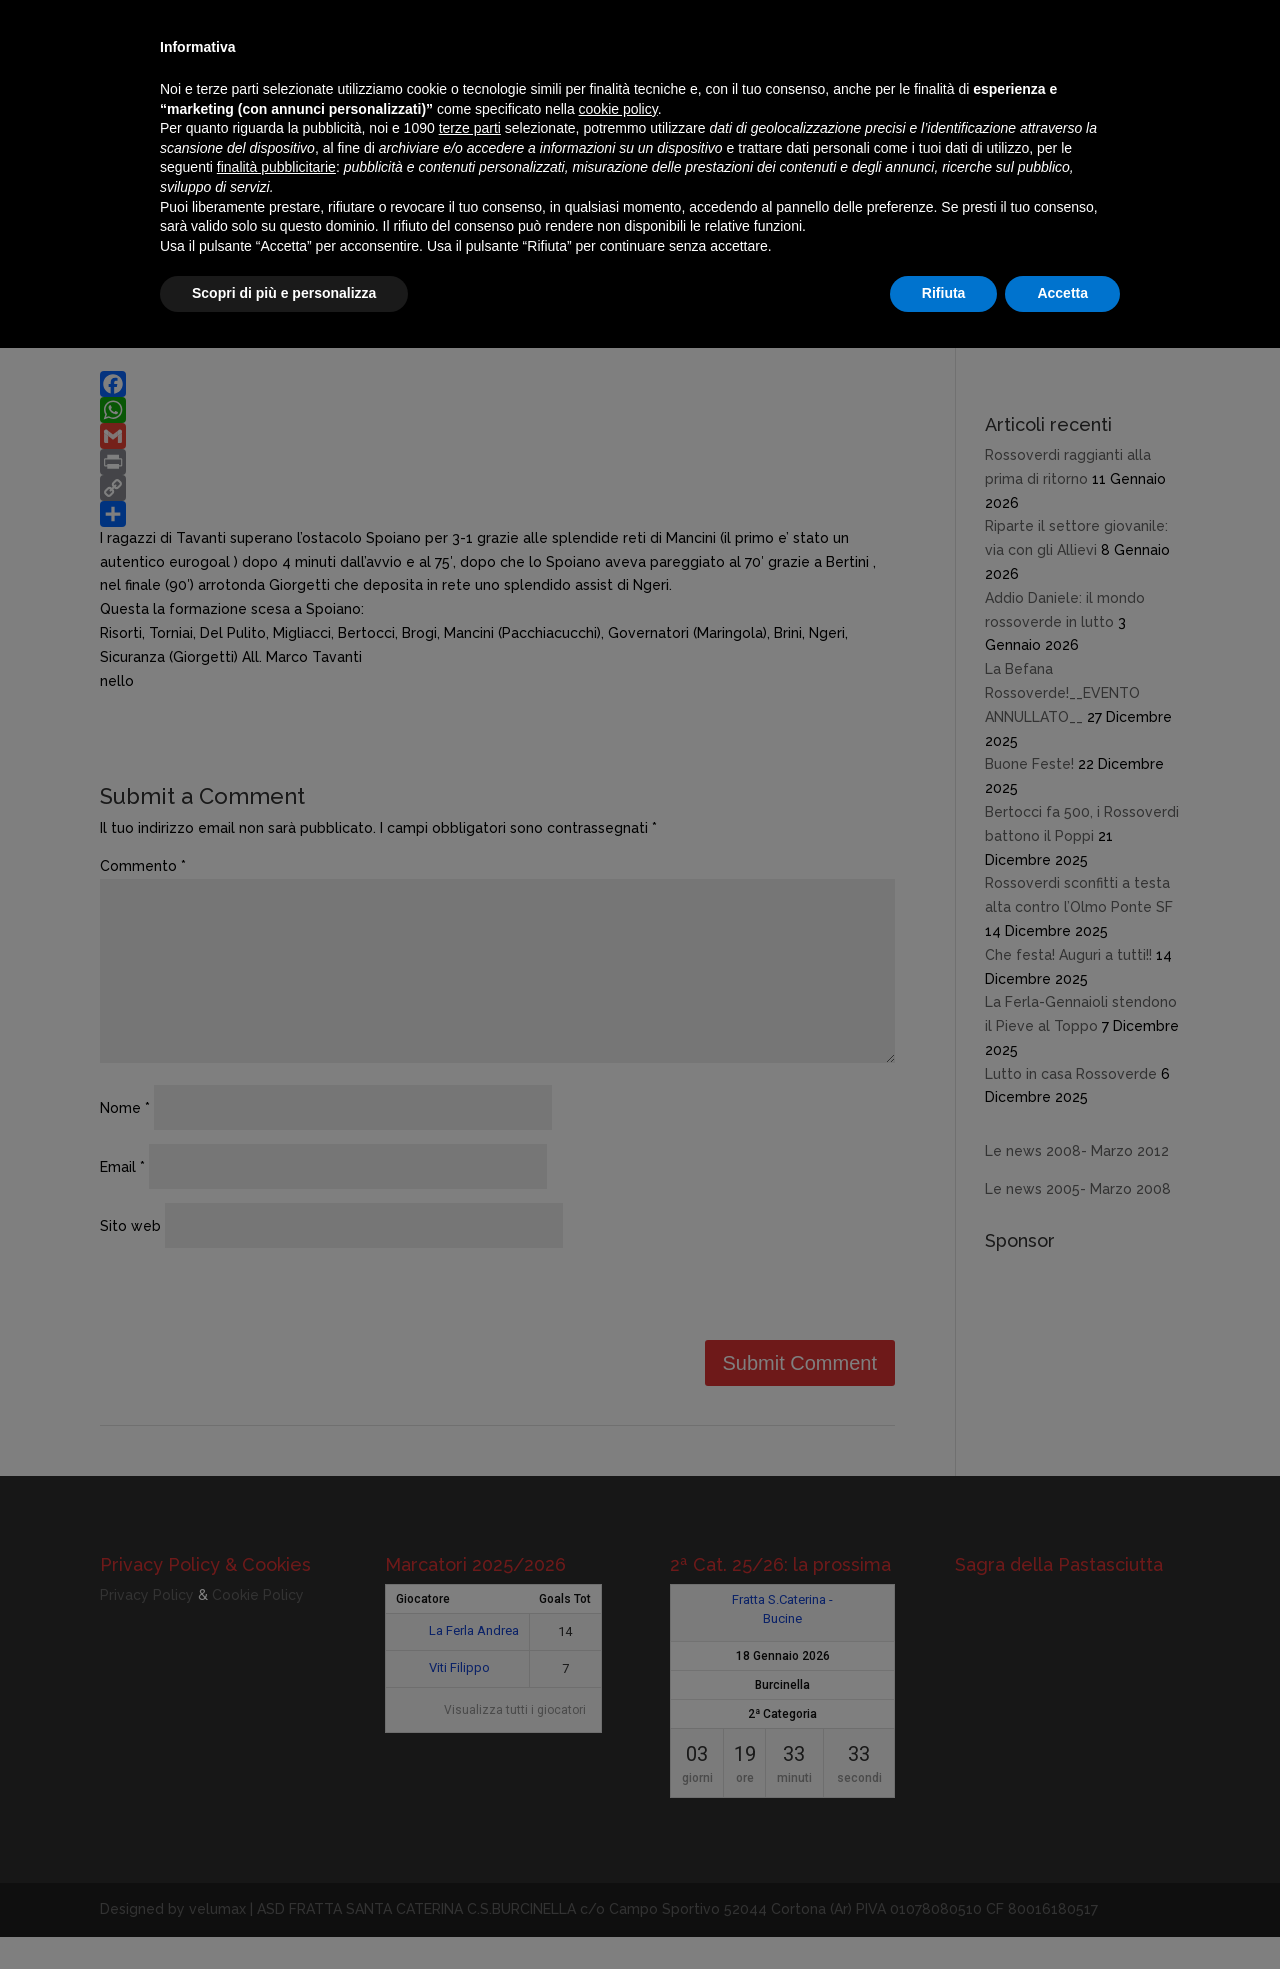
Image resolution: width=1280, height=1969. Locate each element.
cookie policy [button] (618, 109)
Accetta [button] (1062, 293)
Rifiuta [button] (944, 293)
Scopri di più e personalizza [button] (284, 293)
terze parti (470, 128)
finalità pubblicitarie (276, 167)
